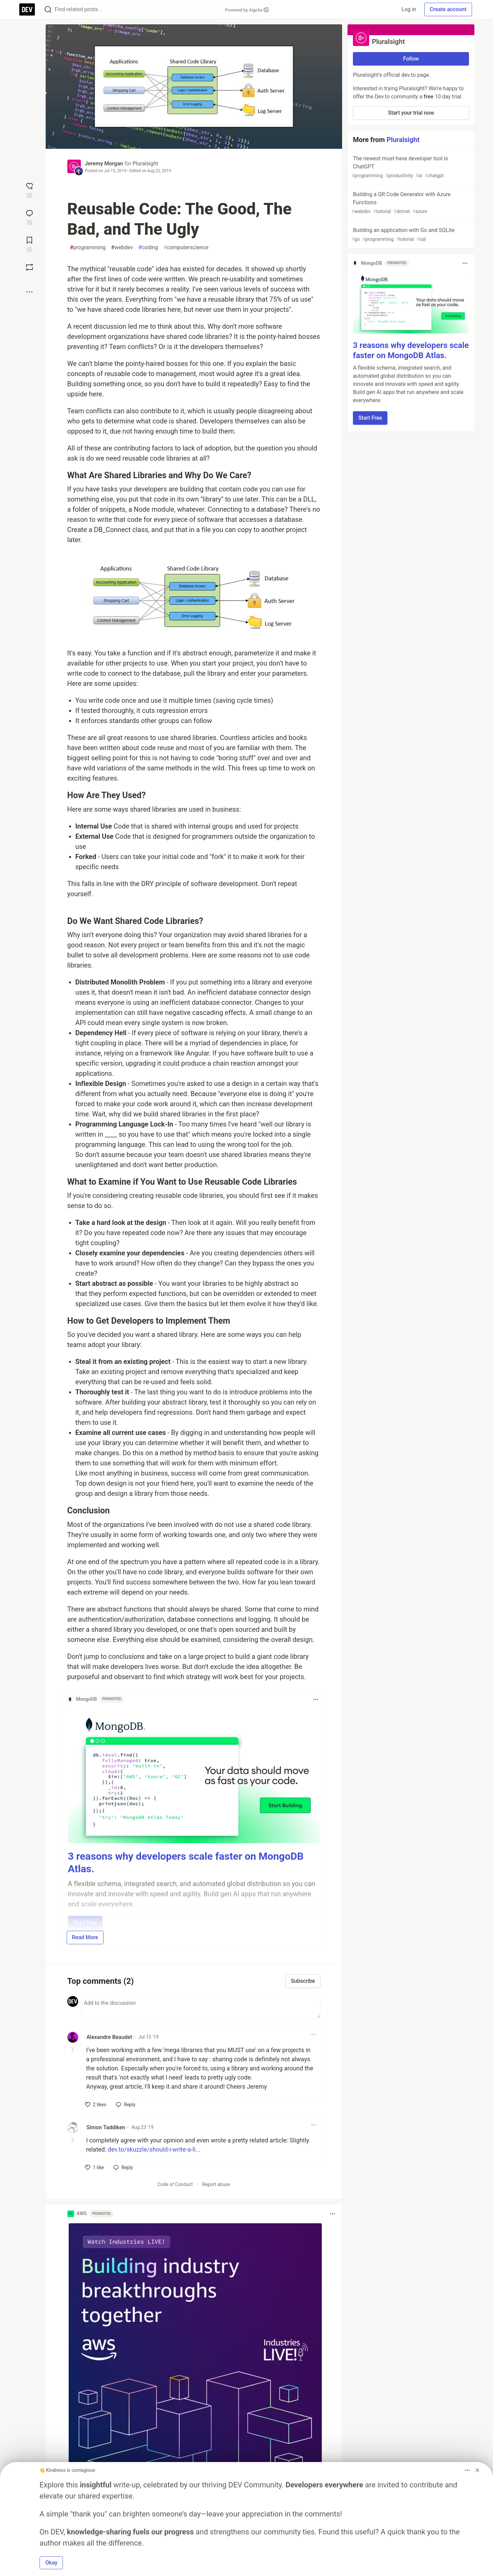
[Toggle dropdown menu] (315, 1699)
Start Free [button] (370, 418)
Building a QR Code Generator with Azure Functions (410, 203)
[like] (96, 2104)
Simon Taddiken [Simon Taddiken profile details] (106, 2127)
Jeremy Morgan (104, 163)
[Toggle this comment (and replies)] (73, 2049)
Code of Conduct (175, 2184)
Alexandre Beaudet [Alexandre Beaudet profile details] (109, 2037)
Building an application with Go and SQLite (410, 235)
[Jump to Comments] (29, 217)
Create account (448, 9)
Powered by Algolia (246, 10)
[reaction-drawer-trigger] (29, 190)
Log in (409, 9)
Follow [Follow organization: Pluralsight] (411, 58)
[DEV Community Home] (27, 9)
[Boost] (29, 267)
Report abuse (216, 2184)
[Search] (48, 9)
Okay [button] (51, 2562)
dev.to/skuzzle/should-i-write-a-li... (154, 2149)
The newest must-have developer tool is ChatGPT (410, 167)
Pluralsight (145, 163)
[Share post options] (29, 292)
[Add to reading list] (29, 244)
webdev (122, 247)
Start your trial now (411, 113)
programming (88, 247)
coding (148, 247)
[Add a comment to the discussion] (200, 2007)
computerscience (185, 247)
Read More (85, 1937)
